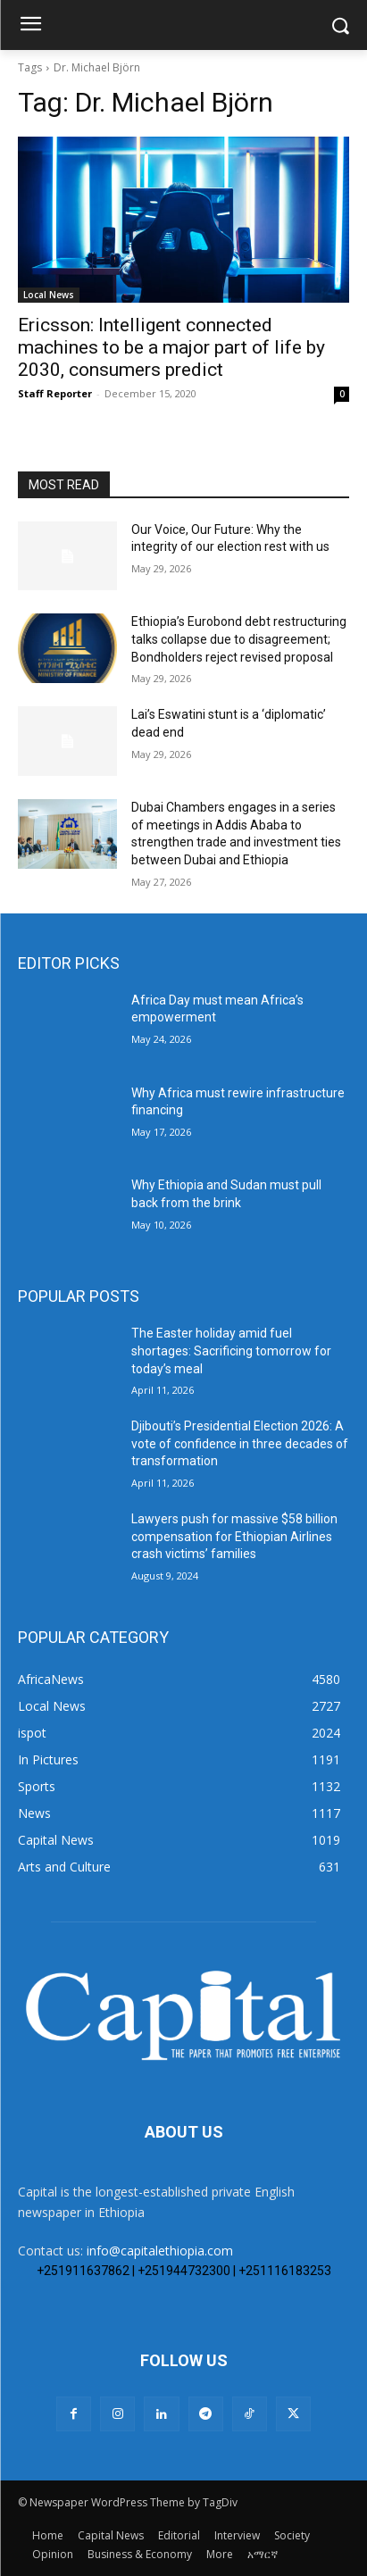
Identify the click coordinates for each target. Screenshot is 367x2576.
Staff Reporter (55, 393)
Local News (48, 294)
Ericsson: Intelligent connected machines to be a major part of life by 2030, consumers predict (171, 347)
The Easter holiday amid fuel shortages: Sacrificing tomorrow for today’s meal (231, 1350)
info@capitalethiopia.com (160, 2250)
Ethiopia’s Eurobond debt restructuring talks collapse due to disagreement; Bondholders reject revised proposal (238, 638)
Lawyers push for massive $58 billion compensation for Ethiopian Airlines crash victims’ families (234, 1536)
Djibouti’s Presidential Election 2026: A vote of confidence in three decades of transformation (239, 1443)
